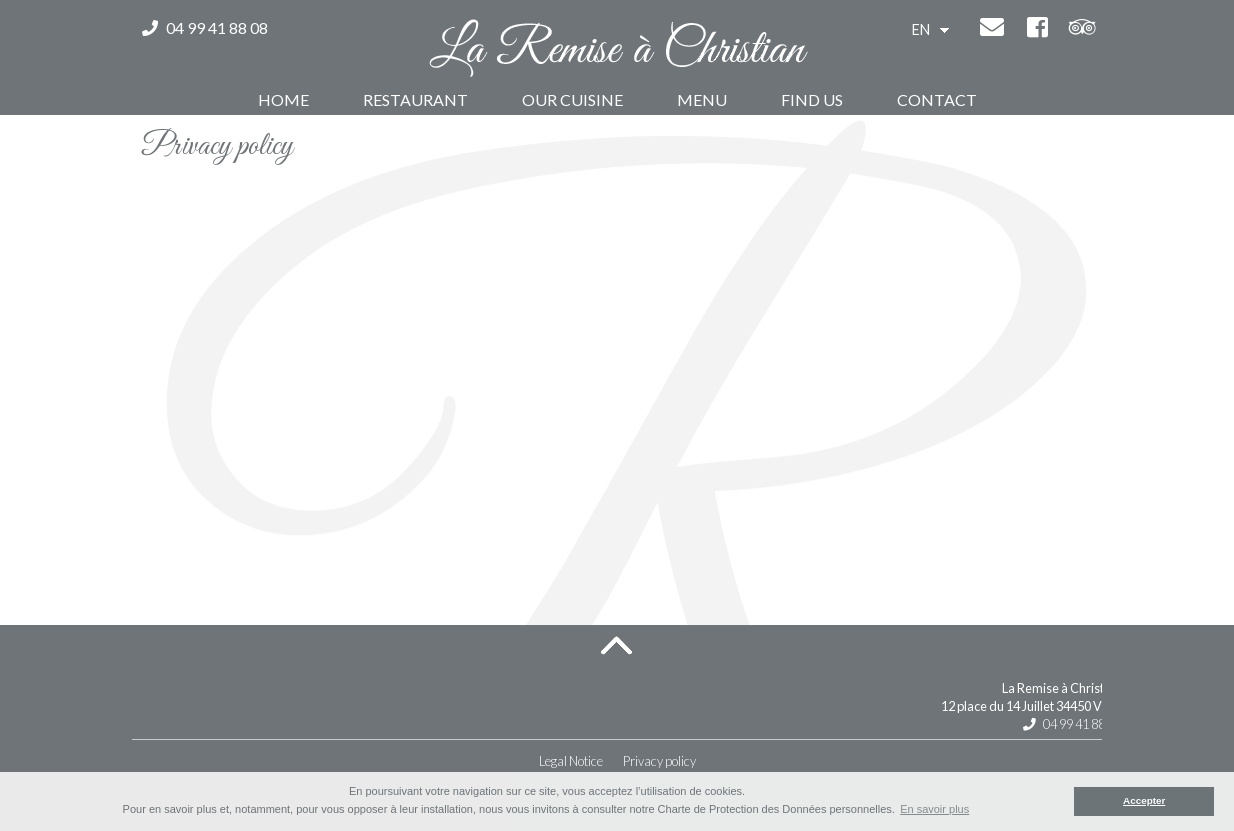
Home (283, 99)
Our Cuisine (572, 99)
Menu (702, 99)
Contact (937, 99)
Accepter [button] (1144, 800)
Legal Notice (571, 761)
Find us (812, 99)
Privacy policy (659, 761)
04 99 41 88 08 (205, 27)
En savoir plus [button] (934, 809)
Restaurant (415, 99)
